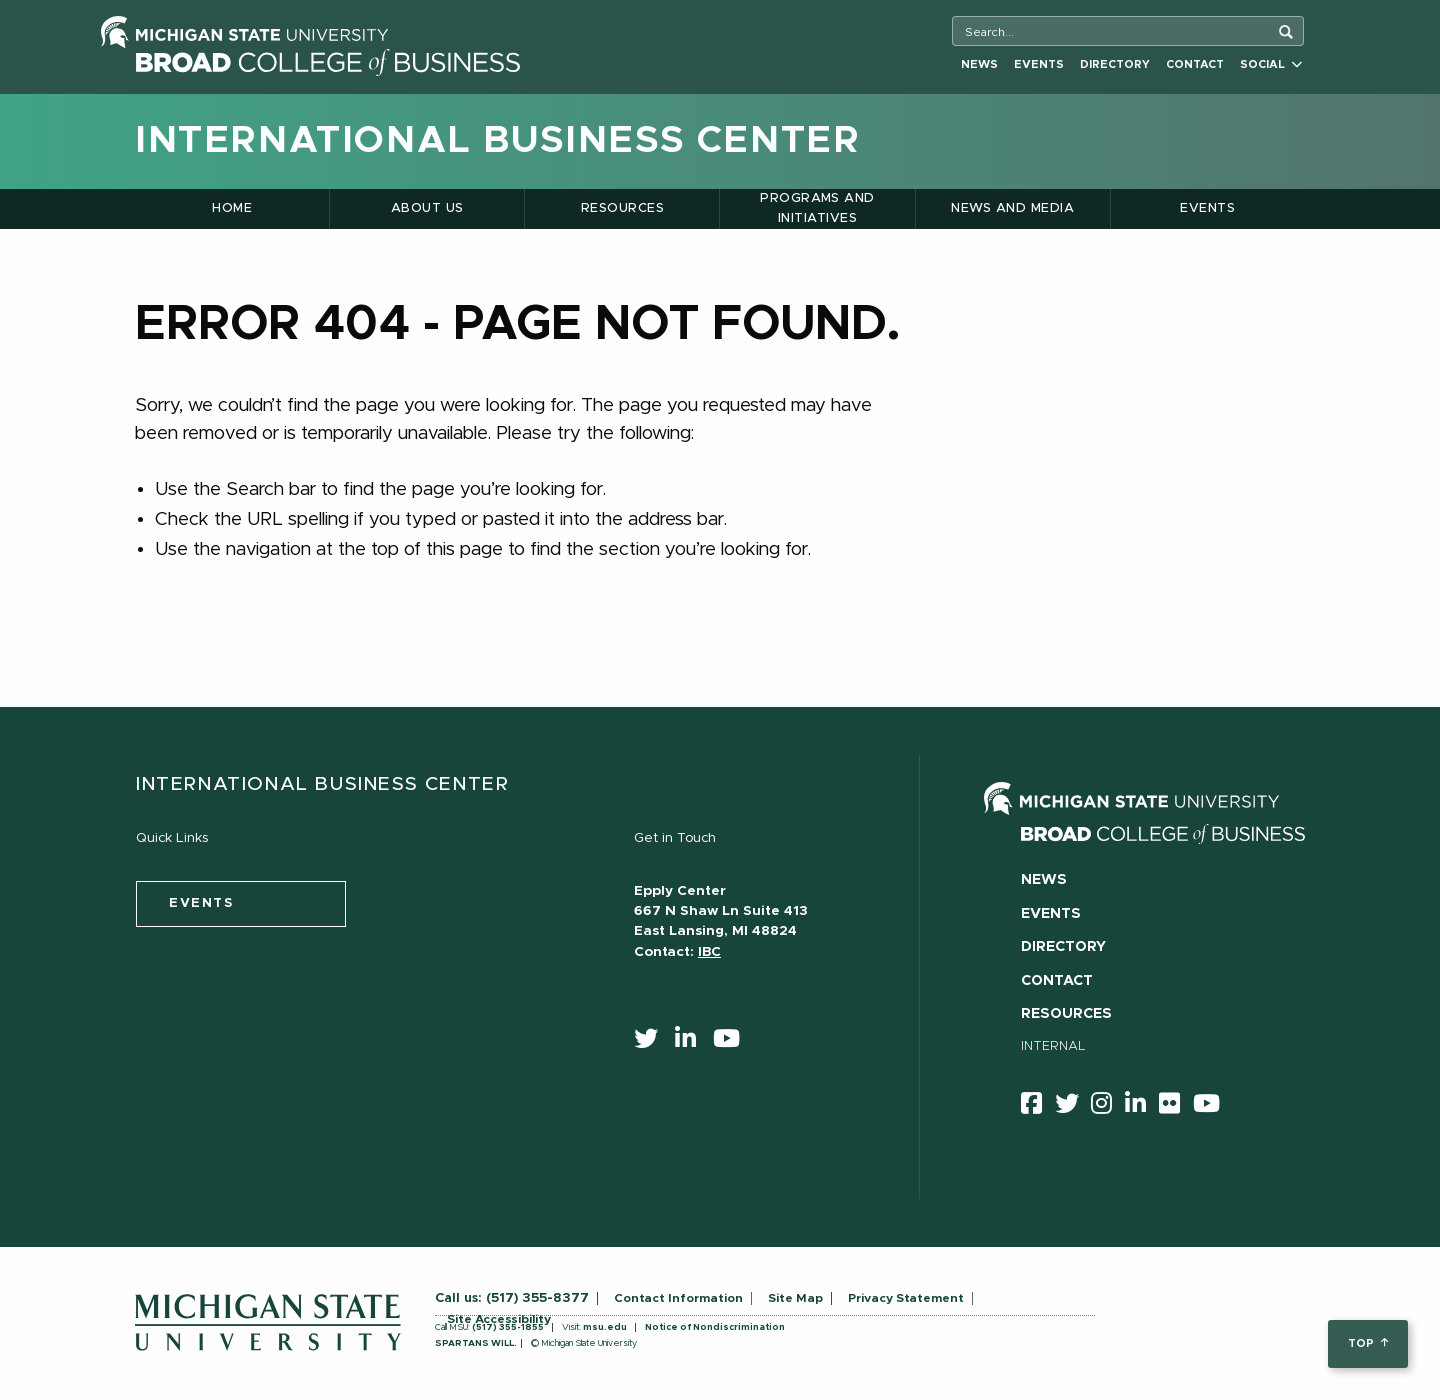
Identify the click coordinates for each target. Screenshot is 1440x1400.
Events (1039, 64)
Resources (622, 208)
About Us (427, 208)
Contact (1195, 64)
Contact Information (678, 1298)
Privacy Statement (906, 1298)
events (201, 903)
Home (232, 208)
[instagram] (1108, 1107)
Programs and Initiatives (817, 208)
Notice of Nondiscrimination (715, 1327)
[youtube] (733, 1043)
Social (1271, 64)
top (1367, 1343)
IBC (709, 952)
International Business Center (497, 141)
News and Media (1012, 208)
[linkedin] (692, 1043)
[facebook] (1038, 1107)
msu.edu (605, 1327)
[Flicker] (1176, 1107)
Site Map (795, 1298)
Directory (1115, 64)
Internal (1053, 1046)
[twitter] (652, 1043)
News (979, 64)
